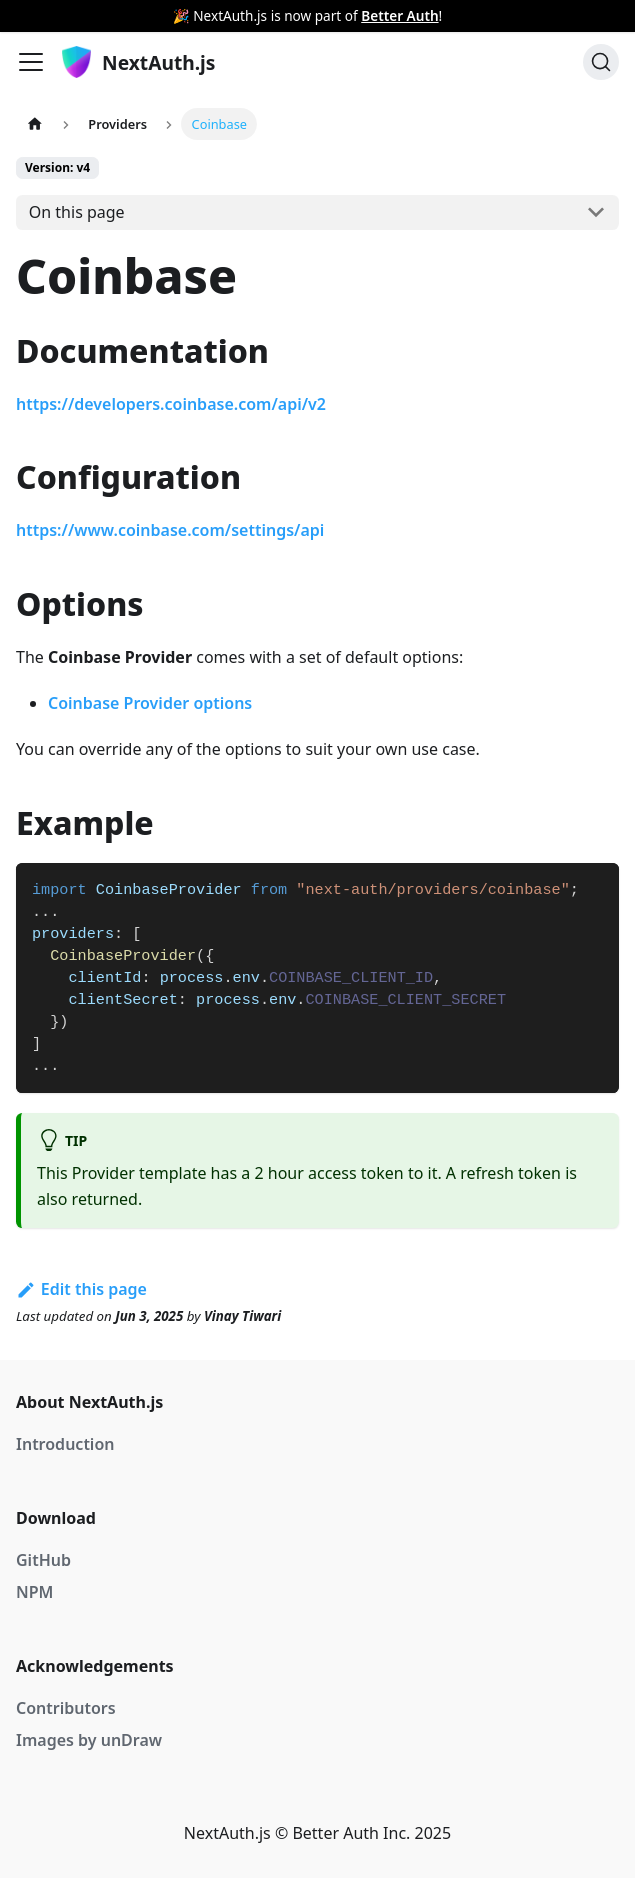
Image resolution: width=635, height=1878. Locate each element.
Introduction (65, 1444)
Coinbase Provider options (150, 703)
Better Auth (399, 15)
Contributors (66, 1708)
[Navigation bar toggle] (31, 62)
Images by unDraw (89, 1740)
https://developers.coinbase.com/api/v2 (171, 404)
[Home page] (35, 123)
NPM (34, 1592)
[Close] (620, 16)
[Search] (601, 62)
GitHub (43, 1560)
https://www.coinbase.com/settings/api (170, 530)
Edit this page (81, 1289)
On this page (77, 212)
